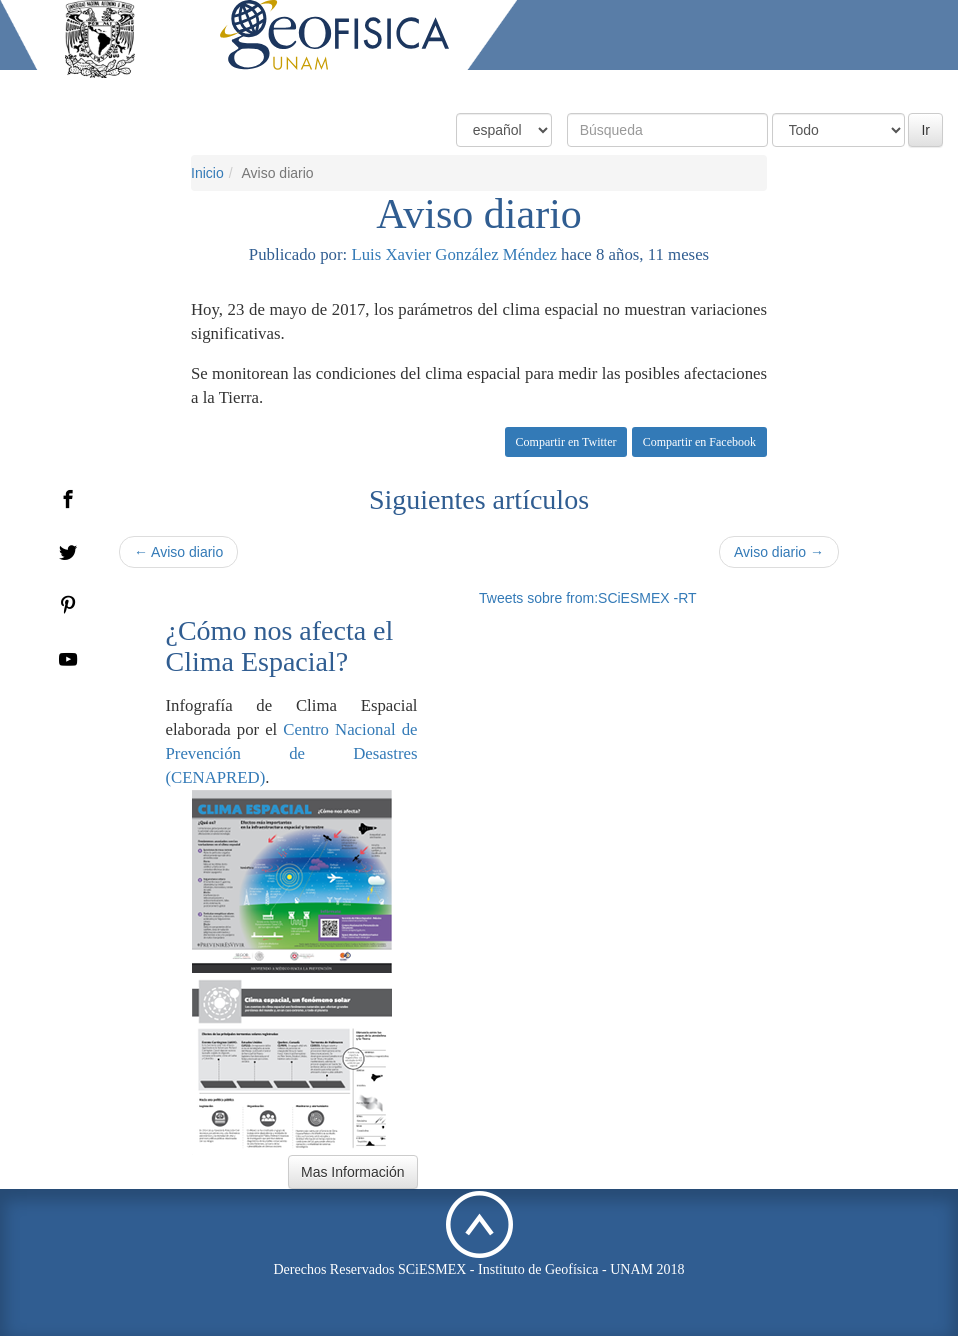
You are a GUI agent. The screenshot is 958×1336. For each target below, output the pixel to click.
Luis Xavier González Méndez (453, 254)
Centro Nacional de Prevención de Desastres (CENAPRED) (292, 753)
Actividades (797, 87)
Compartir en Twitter (566, 442)
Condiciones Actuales (501, 87)
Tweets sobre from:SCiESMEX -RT (588, 598)
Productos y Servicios (665, 87)
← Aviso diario (178, 552)
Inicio (207, 173)
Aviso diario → (779, 552)
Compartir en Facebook (699, 442)
